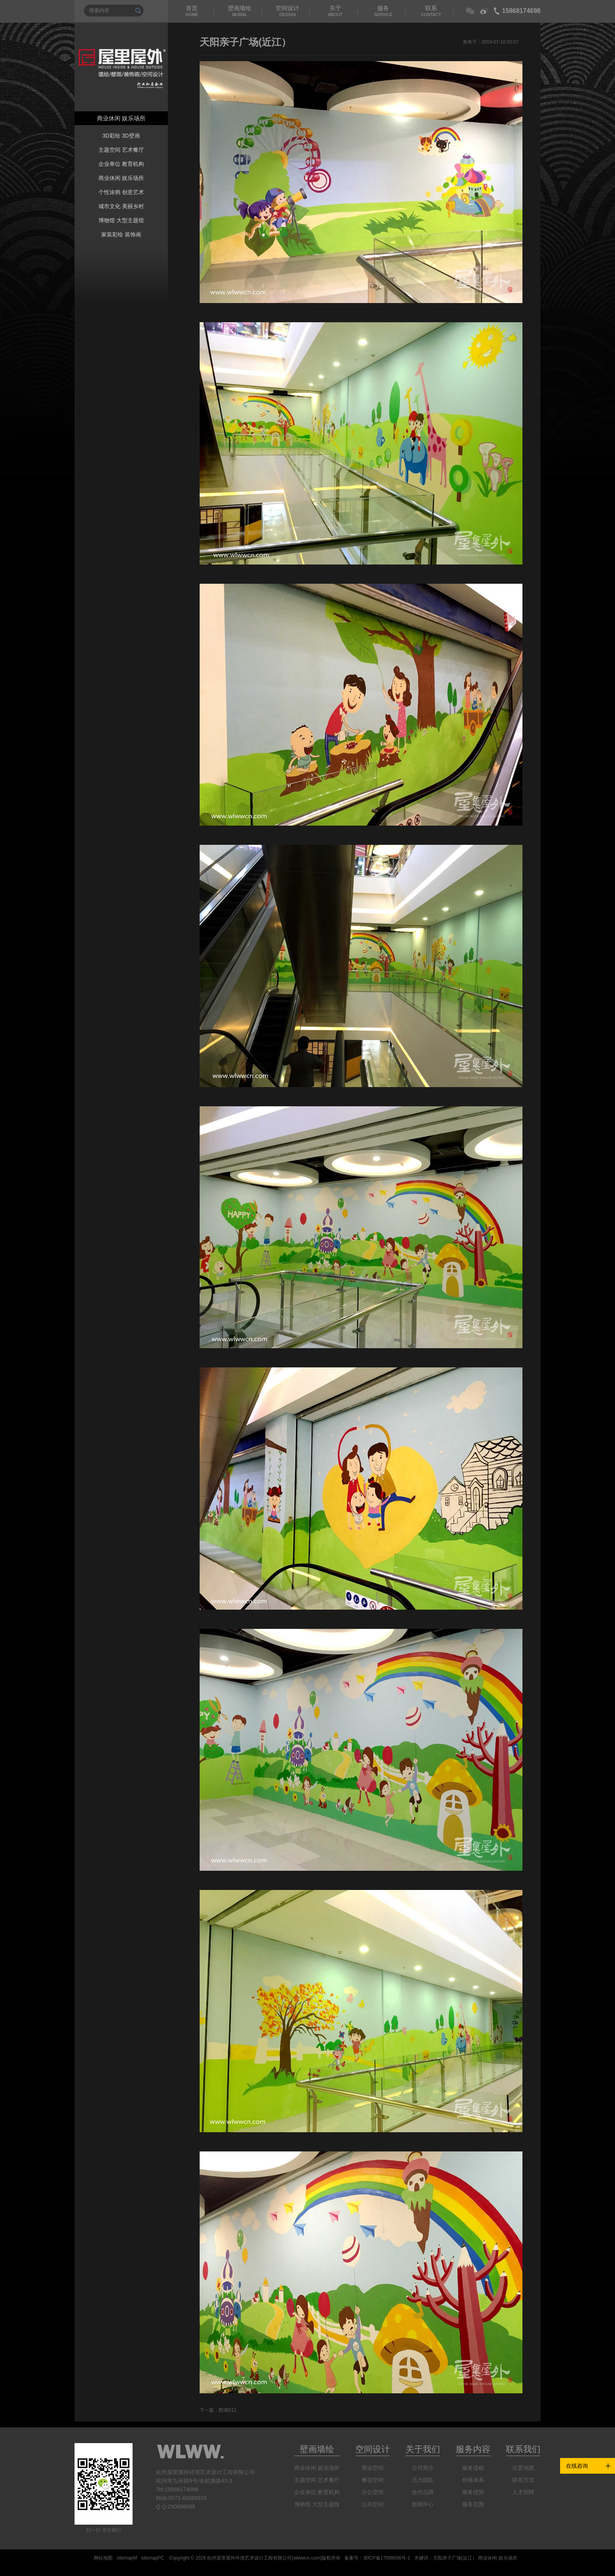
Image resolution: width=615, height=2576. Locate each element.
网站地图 (103, 2558)
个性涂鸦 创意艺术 (121, 192)
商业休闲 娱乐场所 (121, 178)
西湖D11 (227, 2410)
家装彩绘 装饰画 (121, 234)
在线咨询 (577, 2466)
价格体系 (473, 2480)
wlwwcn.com (306, 2558)
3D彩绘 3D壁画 (121, 136)
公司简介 (423, 2468)
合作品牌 (423, 2492)
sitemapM (126, 2558)
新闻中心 (423, 2504)
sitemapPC (152, 2558)
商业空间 (373, 2468)
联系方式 (523, 2480)
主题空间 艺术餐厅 (121, 150)
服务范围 (473, 2504)
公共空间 (373, 2504)
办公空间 (373, 2492)
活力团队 (423, 2480)
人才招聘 (523, 2492)
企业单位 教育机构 (121, 164)
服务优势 (473, 2492)
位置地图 (523, 2468)
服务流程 (473, 2468)
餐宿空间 (373, 2480)
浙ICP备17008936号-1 (386, 2558)
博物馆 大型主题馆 (121, 220)
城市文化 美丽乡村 (121, 206)
